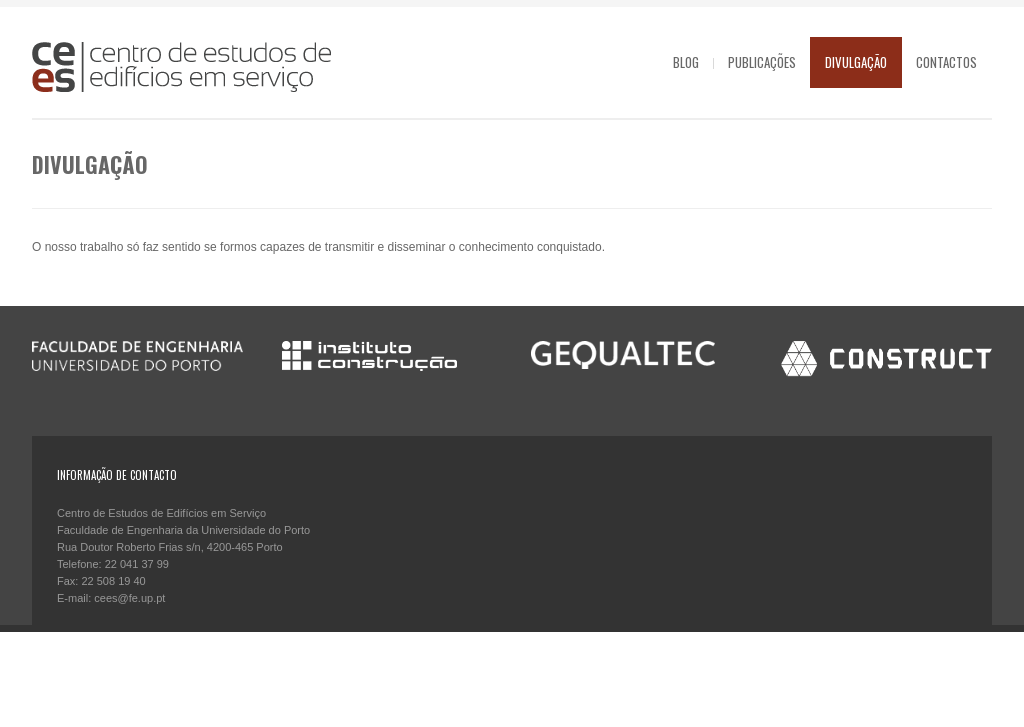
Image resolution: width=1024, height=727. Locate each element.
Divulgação (856, 62)
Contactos (946, 62)
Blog (686, 62)
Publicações (762, 62)
